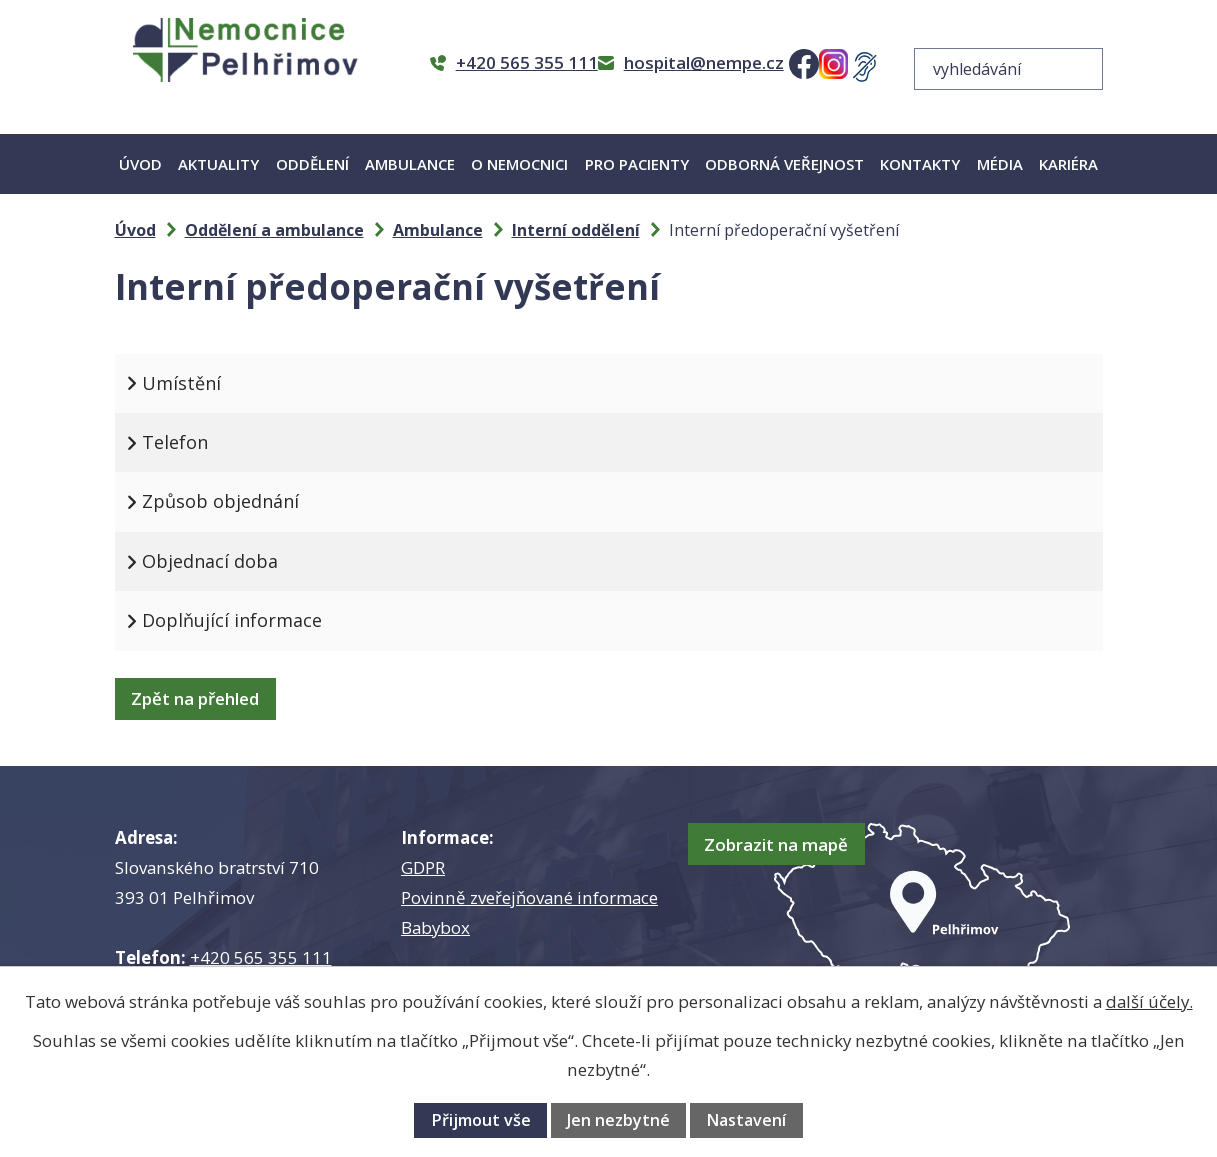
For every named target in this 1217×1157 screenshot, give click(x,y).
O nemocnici (519, 164)
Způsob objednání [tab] (238, 501)
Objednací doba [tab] (228, 561)
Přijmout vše (481, 1120)
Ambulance (410, 164)
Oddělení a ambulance (274, 230)
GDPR (423, 867)
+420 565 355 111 (261, 957)
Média (1000, 164)
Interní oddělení (576, 230)
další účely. (1149, 1001)
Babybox (435, 927)
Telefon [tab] (193, 442)
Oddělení (312, 164)
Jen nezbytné (618, 1120)
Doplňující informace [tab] (250, 620)
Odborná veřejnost (784, 164)
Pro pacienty (637, 164)
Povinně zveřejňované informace (529, 897)
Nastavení (746, 1120)
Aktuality (218, 164)
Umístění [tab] (199, 383)
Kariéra (1068, 164)
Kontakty (920, 164)
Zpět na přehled (204, 698)
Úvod (140, 164)
